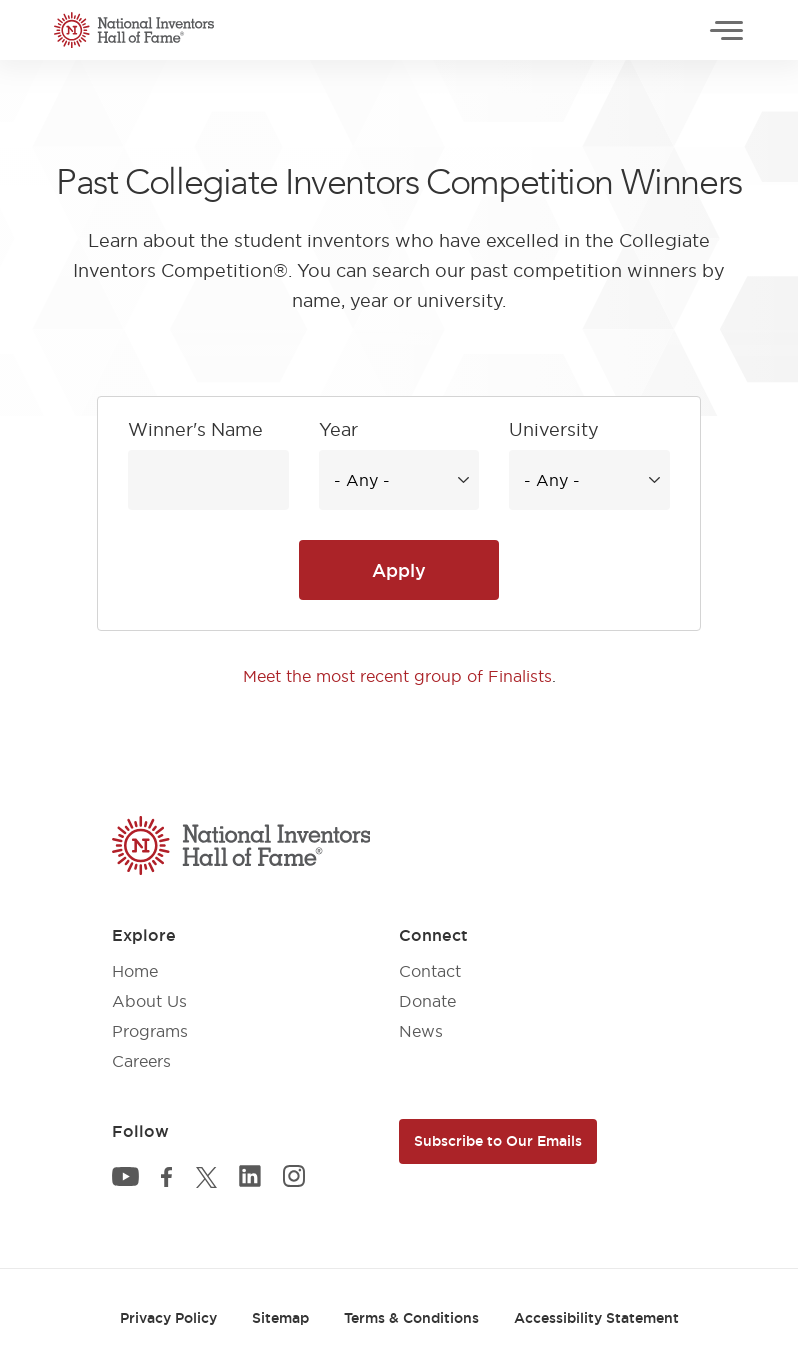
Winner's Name (195, 429)
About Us (149, 1001)
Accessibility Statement (596, 1318)
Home (135, 971)
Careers (141, 1061)
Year (338, 429)
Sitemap (280, 1318)
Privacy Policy (168, 1318)
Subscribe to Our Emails (498, 1141)
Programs (150, 1031)
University (554, 429)
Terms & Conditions (411, 1318)
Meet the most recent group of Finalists (397, 676)
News (421, 1031)
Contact (430, 971)
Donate (427, 1001)
